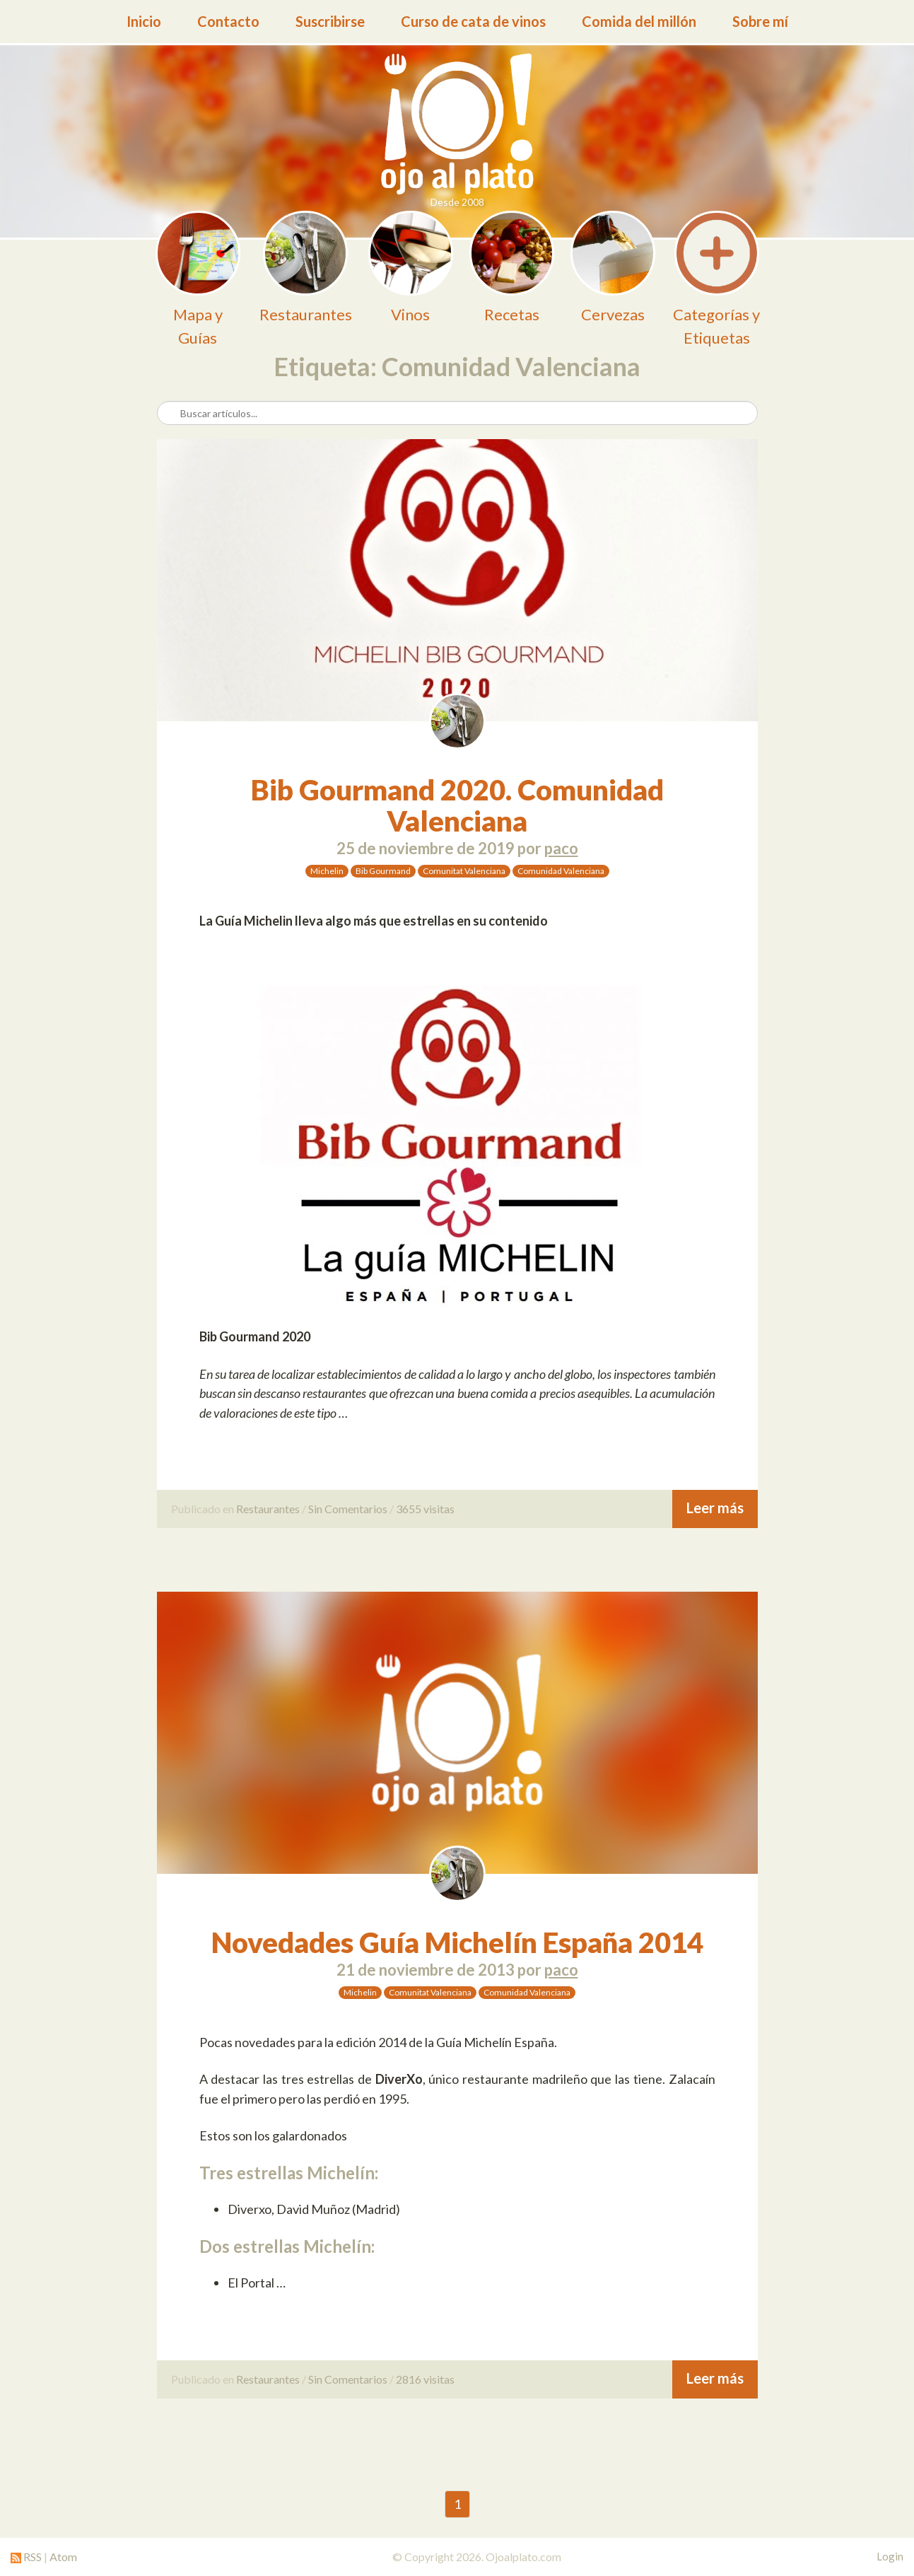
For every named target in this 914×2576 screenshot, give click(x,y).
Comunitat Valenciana (464, 871)
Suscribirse (330, 21)
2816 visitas (425, 2379)
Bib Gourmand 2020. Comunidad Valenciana (457, 805)
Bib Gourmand (383, 871)
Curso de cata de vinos (473, 21)
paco (561, 848)
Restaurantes (268, 1508)
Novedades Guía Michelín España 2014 (457, 1942)
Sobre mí (760, 21)
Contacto (228, 21)
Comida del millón (639, 21)
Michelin (327, 871)
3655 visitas (425, 1508)
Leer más (715, 1507)
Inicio (144, 21)
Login (890, 2556)
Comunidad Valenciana (560, 871)
